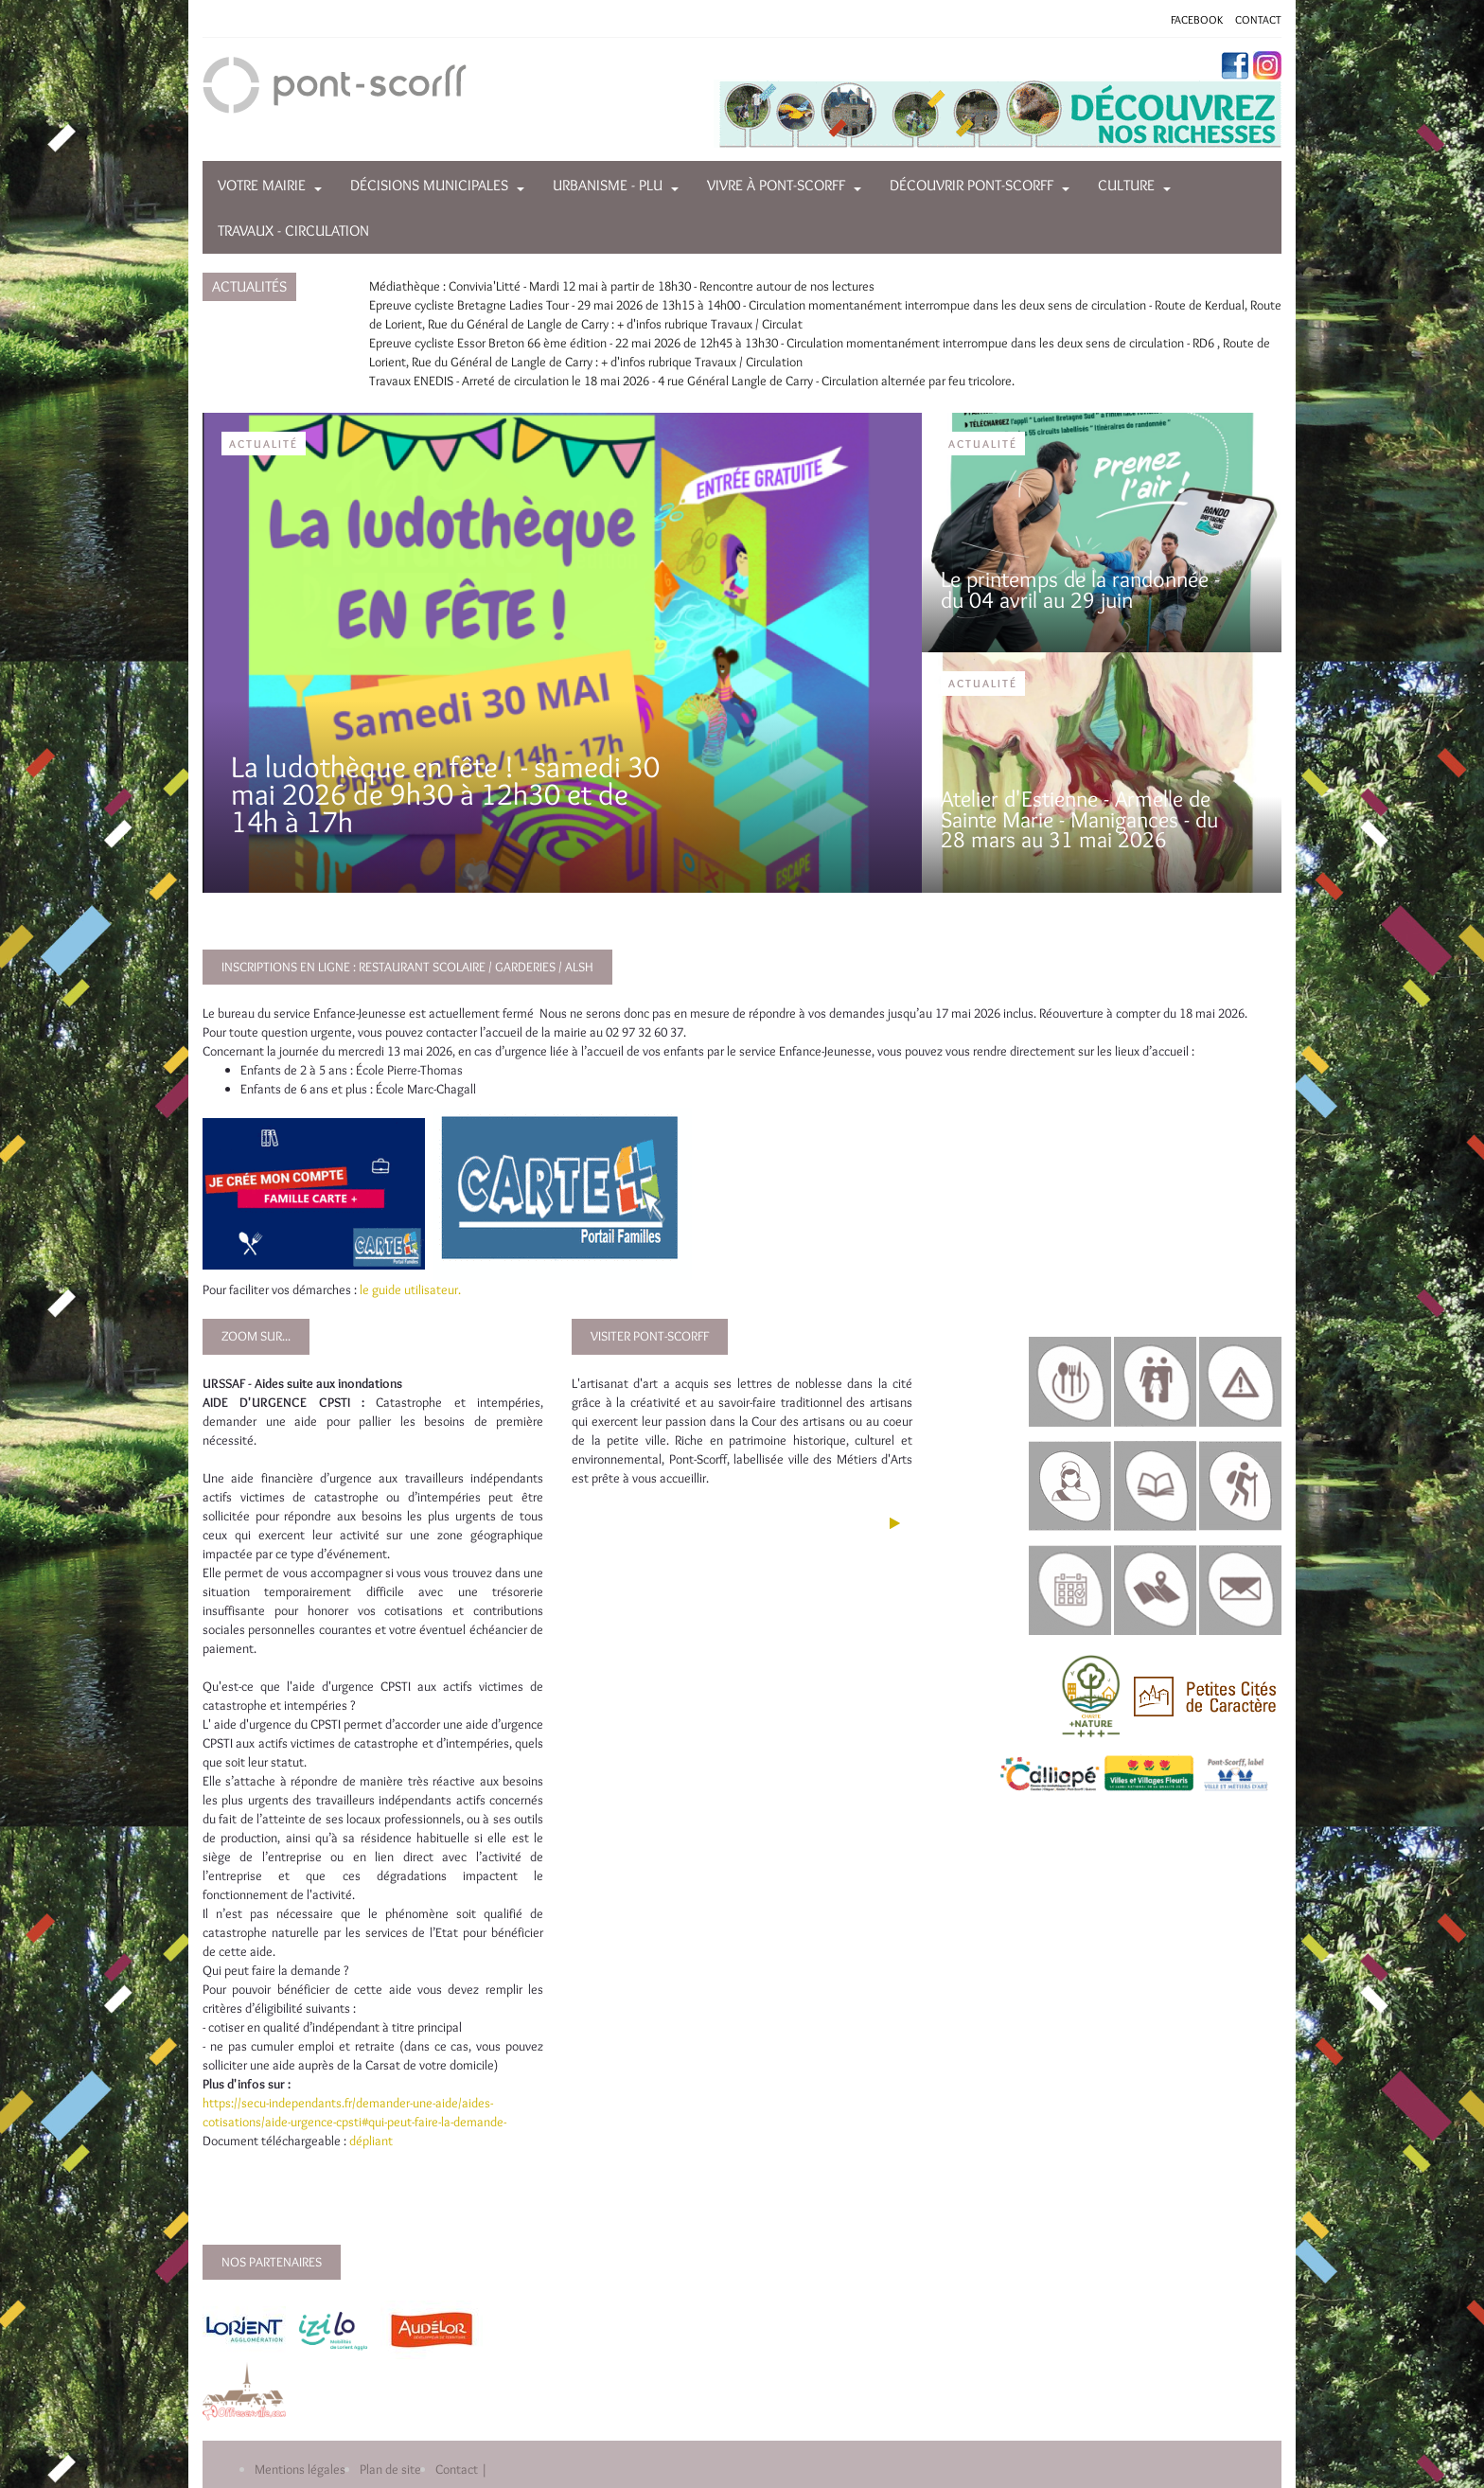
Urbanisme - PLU (607, 185)
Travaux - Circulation (293, 231)
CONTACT (1258, 19)
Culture (1126, 185)
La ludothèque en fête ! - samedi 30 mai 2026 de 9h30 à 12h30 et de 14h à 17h (445, 794)
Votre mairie (262, 185)
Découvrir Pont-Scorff (971, 185)
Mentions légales (300, 2469)
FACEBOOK (1197, 19)
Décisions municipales (429, 185)
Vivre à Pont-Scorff (776, 185)
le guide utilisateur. (410, 1289)
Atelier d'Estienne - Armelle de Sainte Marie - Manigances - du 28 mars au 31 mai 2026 (1079, 819)
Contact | (461, 2469)
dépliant (372, 2140)
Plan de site (390, 2469)
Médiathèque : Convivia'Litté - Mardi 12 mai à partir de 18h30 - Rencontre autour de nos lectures (621, 285)
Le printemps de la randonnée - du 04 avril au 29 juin (1080, 589)
